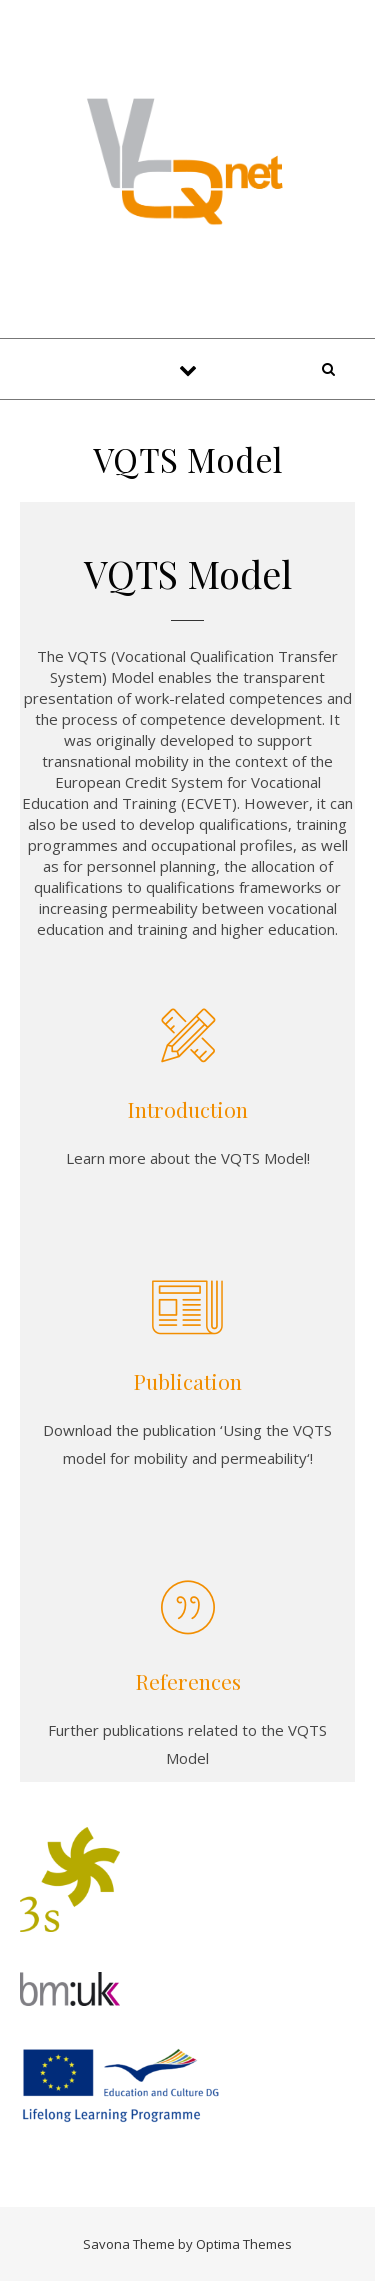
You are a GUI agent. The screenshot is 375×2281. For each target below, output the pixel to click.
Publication (187, 1381)
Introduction (187, 1109)
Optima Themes (244, 2244)
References (188, 1681)
